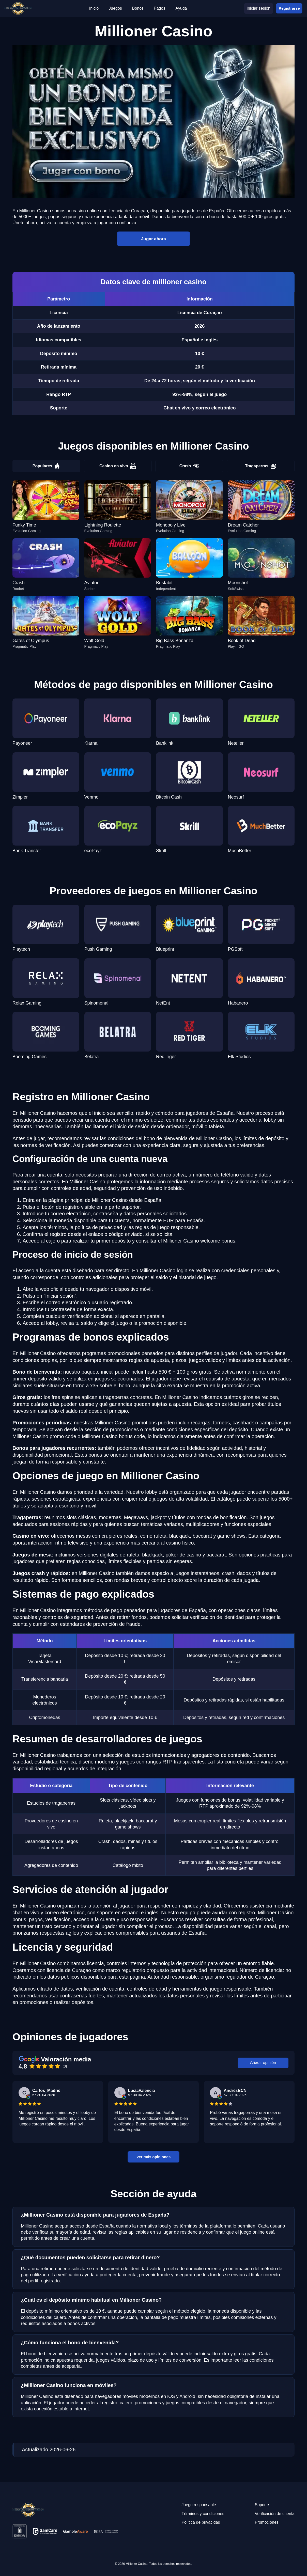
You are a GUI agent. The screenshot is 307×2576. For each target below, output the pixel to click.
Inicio (94, 8)
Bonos (138, 8)
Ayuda (181, 8)
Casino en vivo (117, 466)
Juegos (115, 8)
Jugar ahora (153, 238)
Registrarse (289, 8)
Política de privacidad (200, 2522)
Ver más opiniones (153, 2156)
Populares (46, 466)
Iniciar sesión (258, 8)
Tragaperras (260, 466)
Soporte (262, 2505)
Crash (189, 466)
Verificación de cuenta (275, 2513)
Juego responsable (198, 2505)
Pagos (159, 8)
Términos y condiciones (202, 2513)
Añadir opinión (263, 2062)
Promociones (266, 2522)
